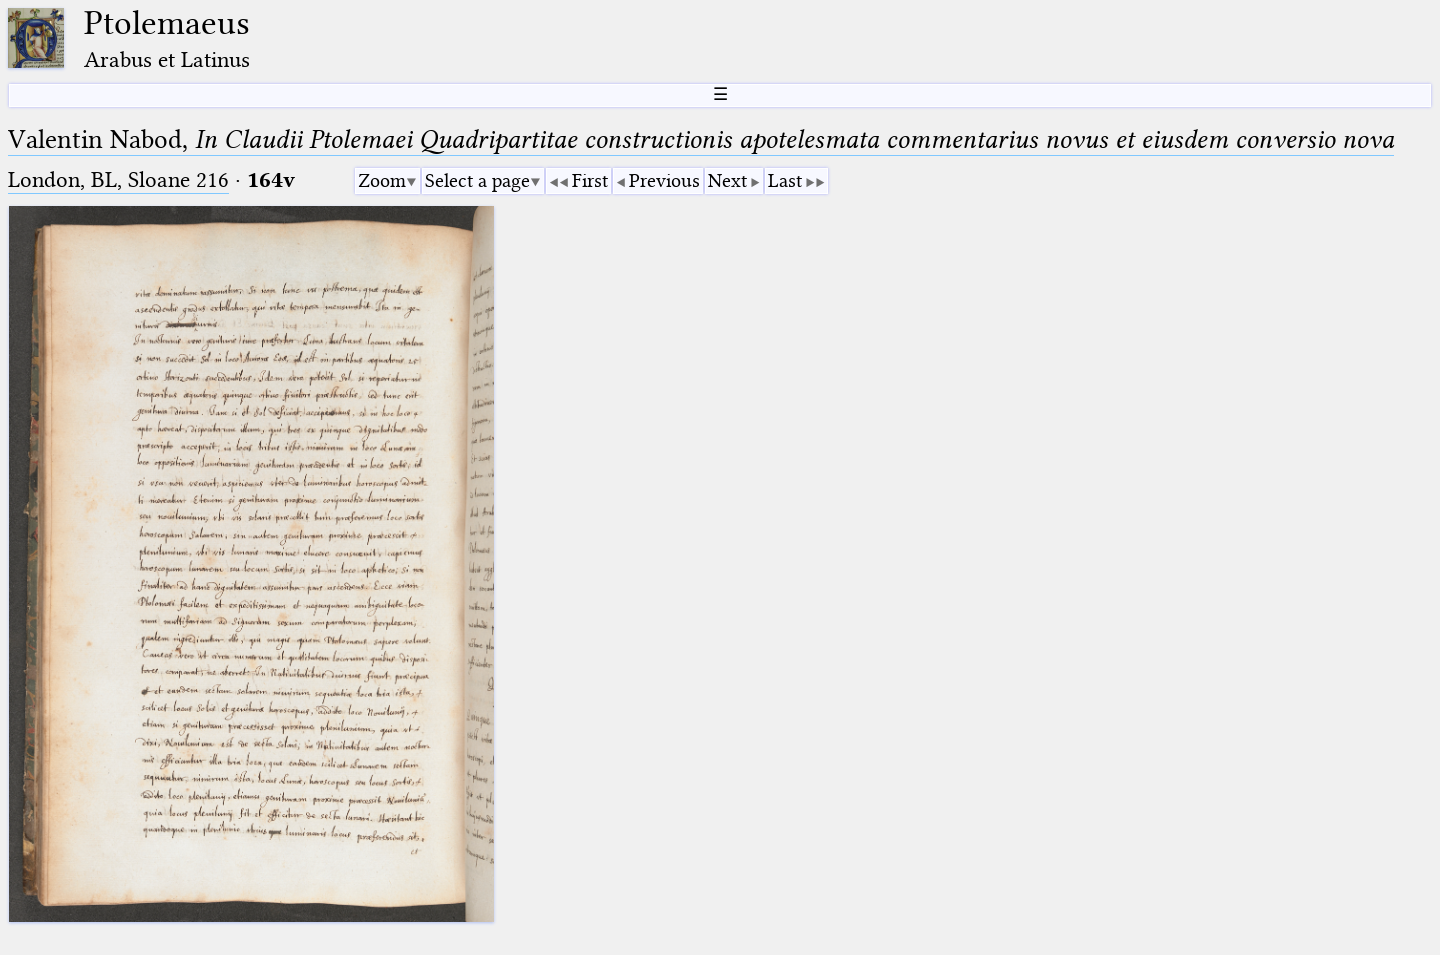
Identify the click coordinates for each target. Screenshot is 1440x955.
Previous (664, 180)
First (590, 180)
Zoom (382, 180)
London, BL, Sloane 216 (118, 179)
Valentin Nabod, (701, 139)
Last (785, 180)
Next (727, 180)
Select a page (477, 180)
